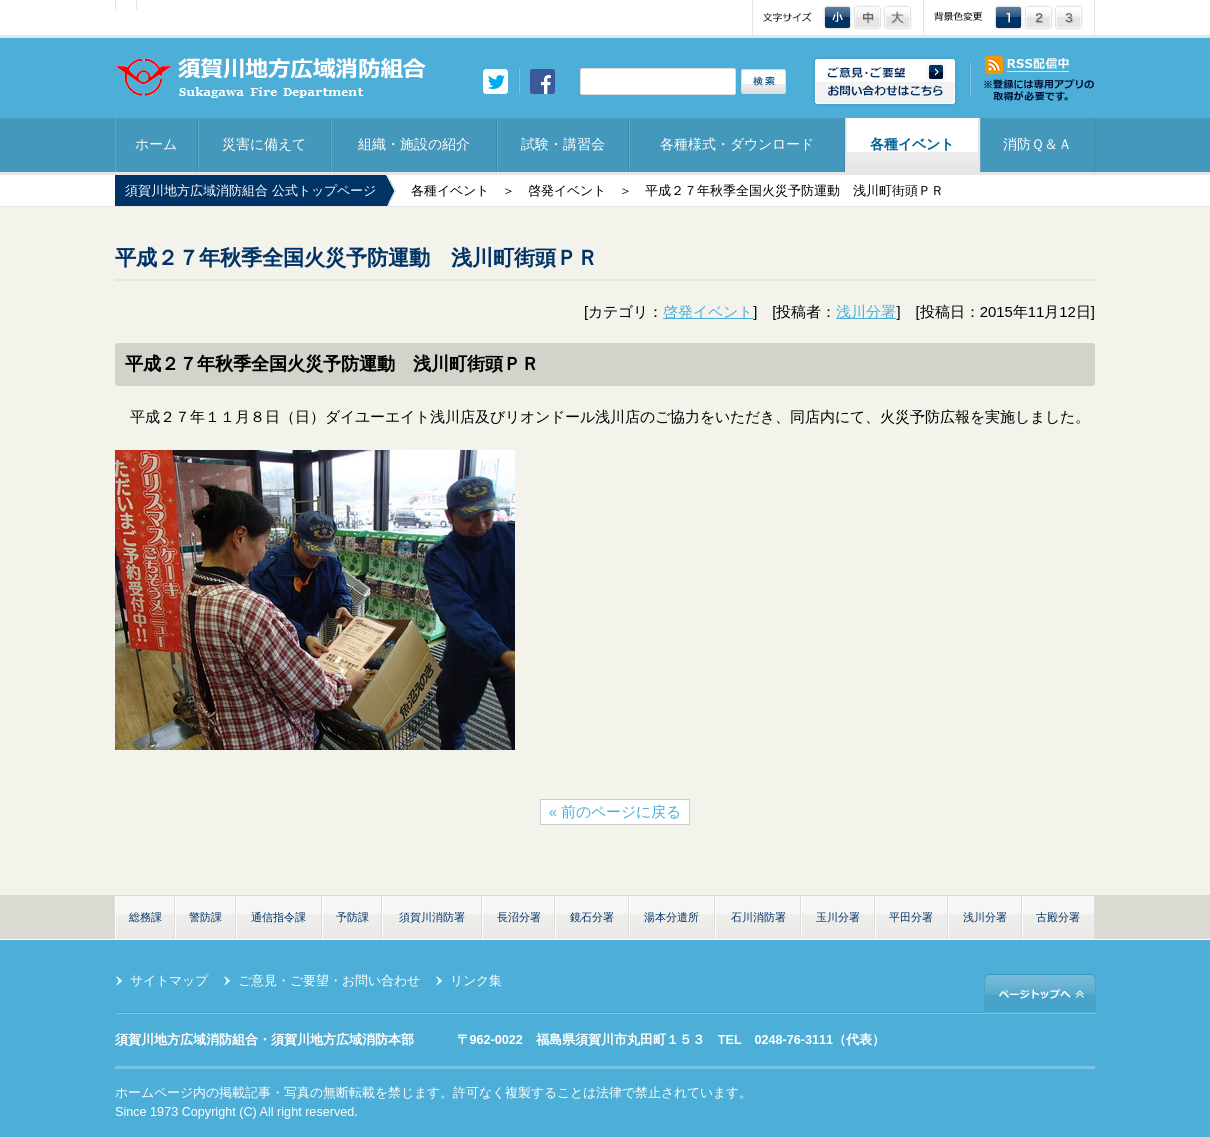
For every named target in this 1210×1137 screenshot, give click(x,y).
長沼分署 (519, 917)
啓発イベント (567, 191)
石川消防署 (758, 917)
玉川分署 (838, 917)
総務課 (145, 917)
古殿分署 (1058, 917)
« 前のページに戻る (615, 812)
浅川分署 (866, 312)
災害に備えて (264, 144)
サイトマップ (169, 981)
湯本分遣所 (671, 917)
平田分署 (911, 917)
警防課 (205, 917)
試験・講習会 (563, 144)
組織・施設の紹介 (414, 144)
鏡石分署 (592, 917)
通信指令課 (278, 917)
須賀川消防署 (432, 917)
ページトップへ (1040, 992)
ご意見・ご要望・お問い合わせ (329, 981)
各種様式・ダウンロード (737, 144)
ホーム (156, 144)
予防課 (352, 917)
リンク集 (476, 981)
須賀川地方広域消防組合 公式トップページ (250, 191)
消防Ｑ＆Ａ (1037, 144)
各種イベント (912, 144)
